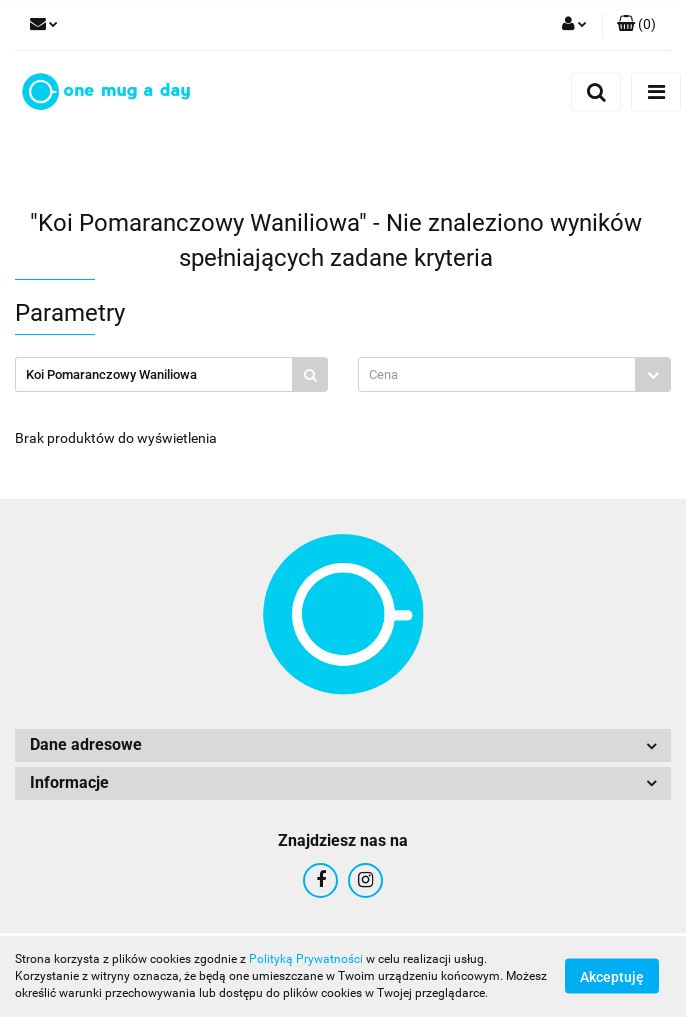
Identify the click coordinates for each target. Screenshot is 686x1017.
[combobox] (514, 374)
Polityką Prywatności (306, 959)
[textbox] (497, 374)
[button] (636, 25)
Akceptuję (612, 977)
